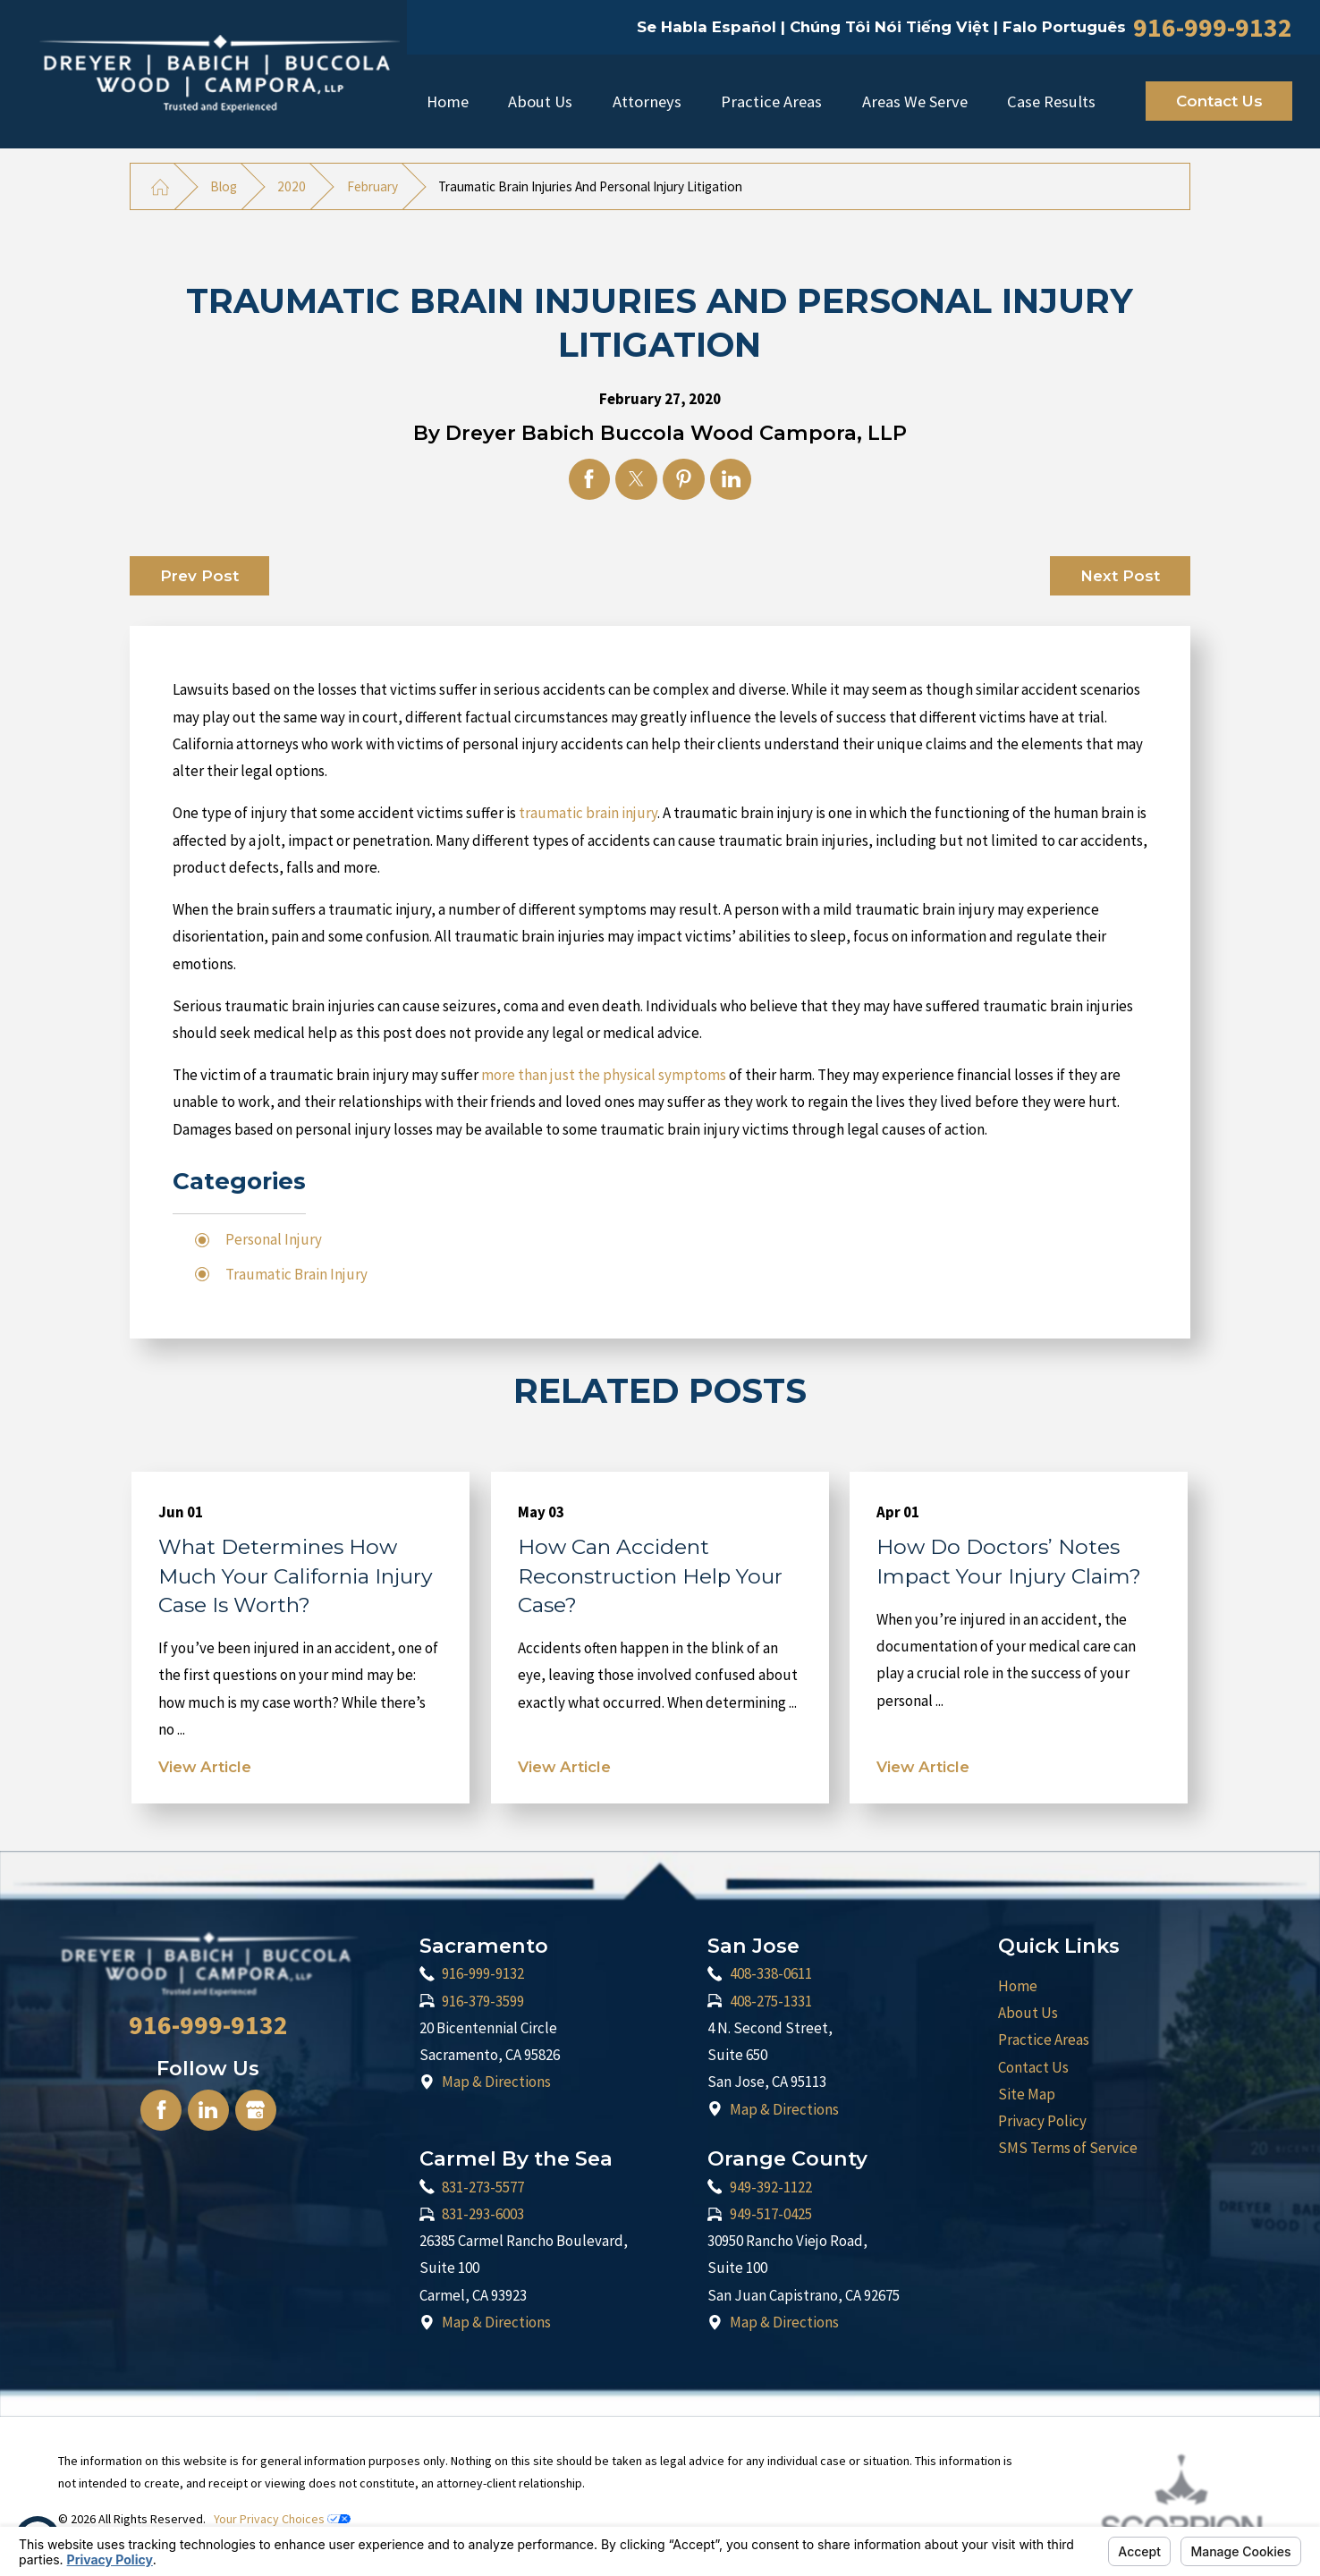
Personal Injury (273, 1239)
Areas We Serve (915, 101)
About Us (540, 101)
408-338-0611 (771, 1973)
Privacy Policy (1042, 2121)
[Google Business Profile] (255, 2110)
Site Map (1026, 2094)
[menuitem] (447, 101)
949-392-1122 (771, 2187)
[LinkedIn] (208, 2110)
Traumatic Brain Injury (296, 1274)
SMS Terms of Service (1068, 2148)
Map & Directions (496, 2081)
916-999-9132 (1212, 28)
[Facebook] (161, 2110)
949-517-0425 (771, 2214)
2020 (291, 186)
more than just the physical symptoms (603, 1075)
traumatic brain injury (588, 813)
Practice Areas (771, 101)
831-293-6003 (483, 2214)
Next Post (1120, 576)
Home (448, 101)
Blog (223, 186)
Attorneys (647, 101)
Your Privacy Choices (282, 2519)
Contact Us (1219, 101)
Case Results (1051, 101)
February (372, 186)
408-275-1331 (771, 2001)
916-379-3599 (483, 2001)
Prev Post (199, 576)
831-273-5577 (483, 2187)
